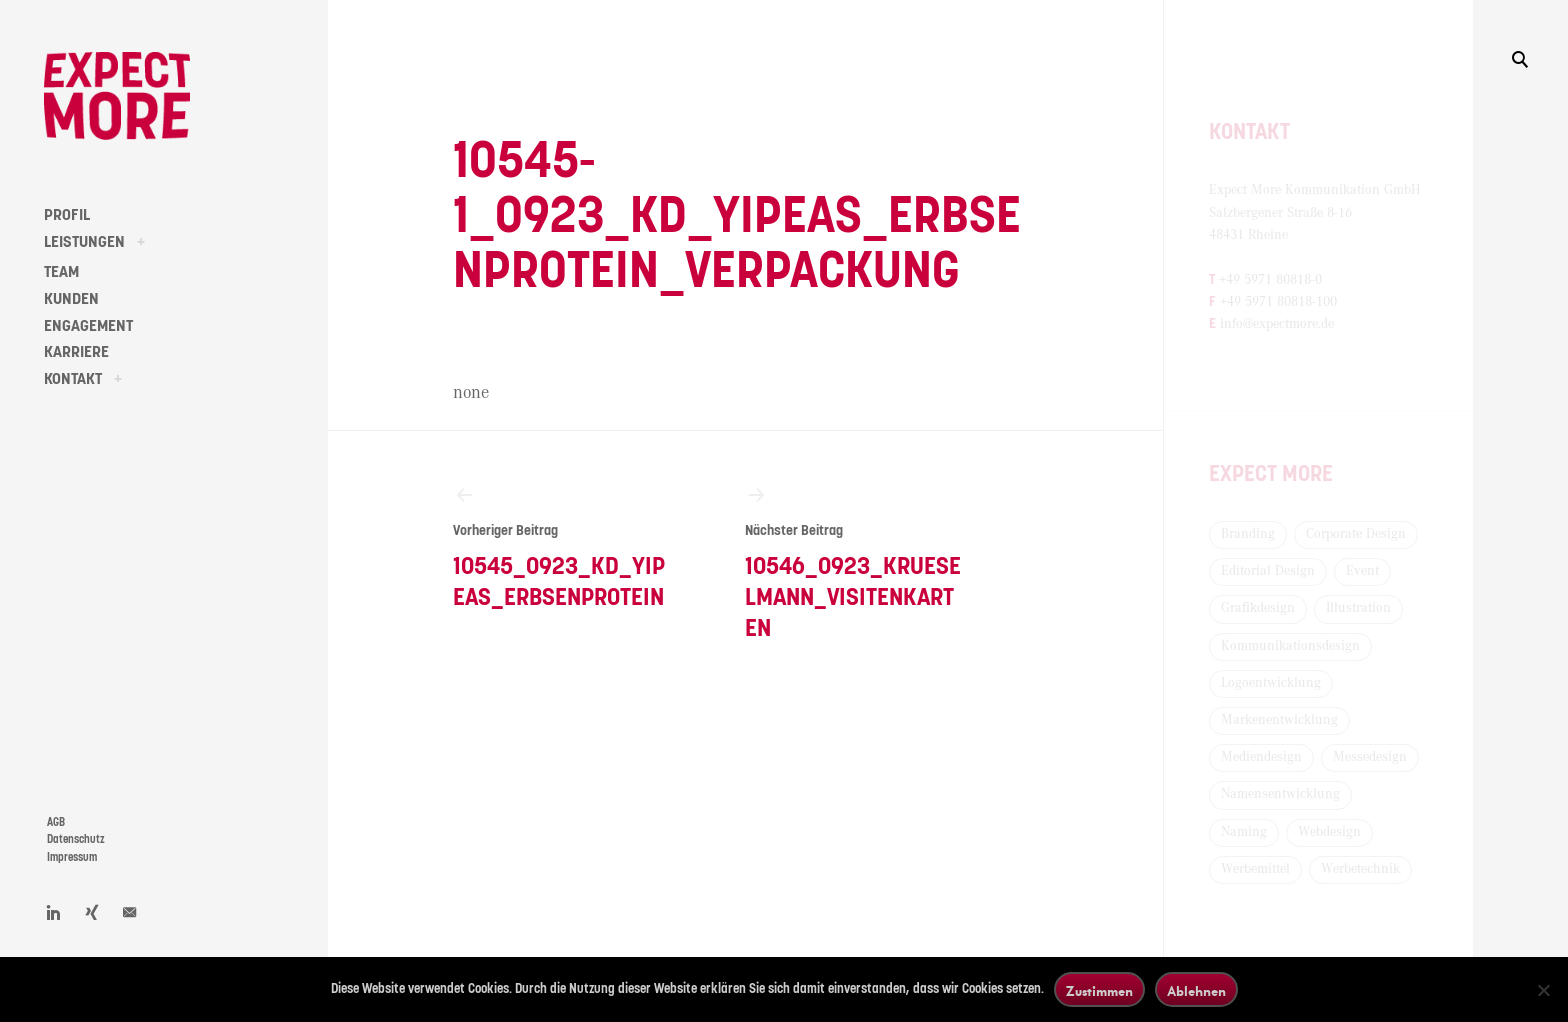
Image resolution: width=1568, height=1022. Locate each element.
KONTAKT (73, 379)
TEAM (61, 272)
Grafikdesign (1258, 608)
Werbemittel (1255, 869)
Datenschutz (76, 839)
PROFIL (67, 215)
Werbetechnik (1360, 869)
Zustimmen (1099, 990)
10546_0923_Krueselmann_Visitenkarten (854, 562)
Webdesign (1329, 832)
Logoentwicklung (1271, 683)
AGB (56, 822)
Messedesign (1370, 757)
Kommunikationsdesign (1290, 646)
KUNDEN (71, 299)
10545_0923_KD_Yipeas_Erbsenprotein (562, 546)
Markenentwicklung (1279, 720)
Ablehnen (1196, 990)
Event (1362, 571)
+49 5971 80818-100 (1278, 302)
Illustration (1358, 608)
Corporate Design (1356, 534)
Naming (1244, 832)
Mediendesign (1261, 757)
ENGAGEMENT (88, 326)
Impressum (72, 857)
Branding (1248, 534)
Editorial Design (1268, 571)
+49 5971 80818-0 (1270, 280)
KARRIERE (76, 352)
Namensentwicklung (1280, 794)
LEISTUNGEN (84, 242)
